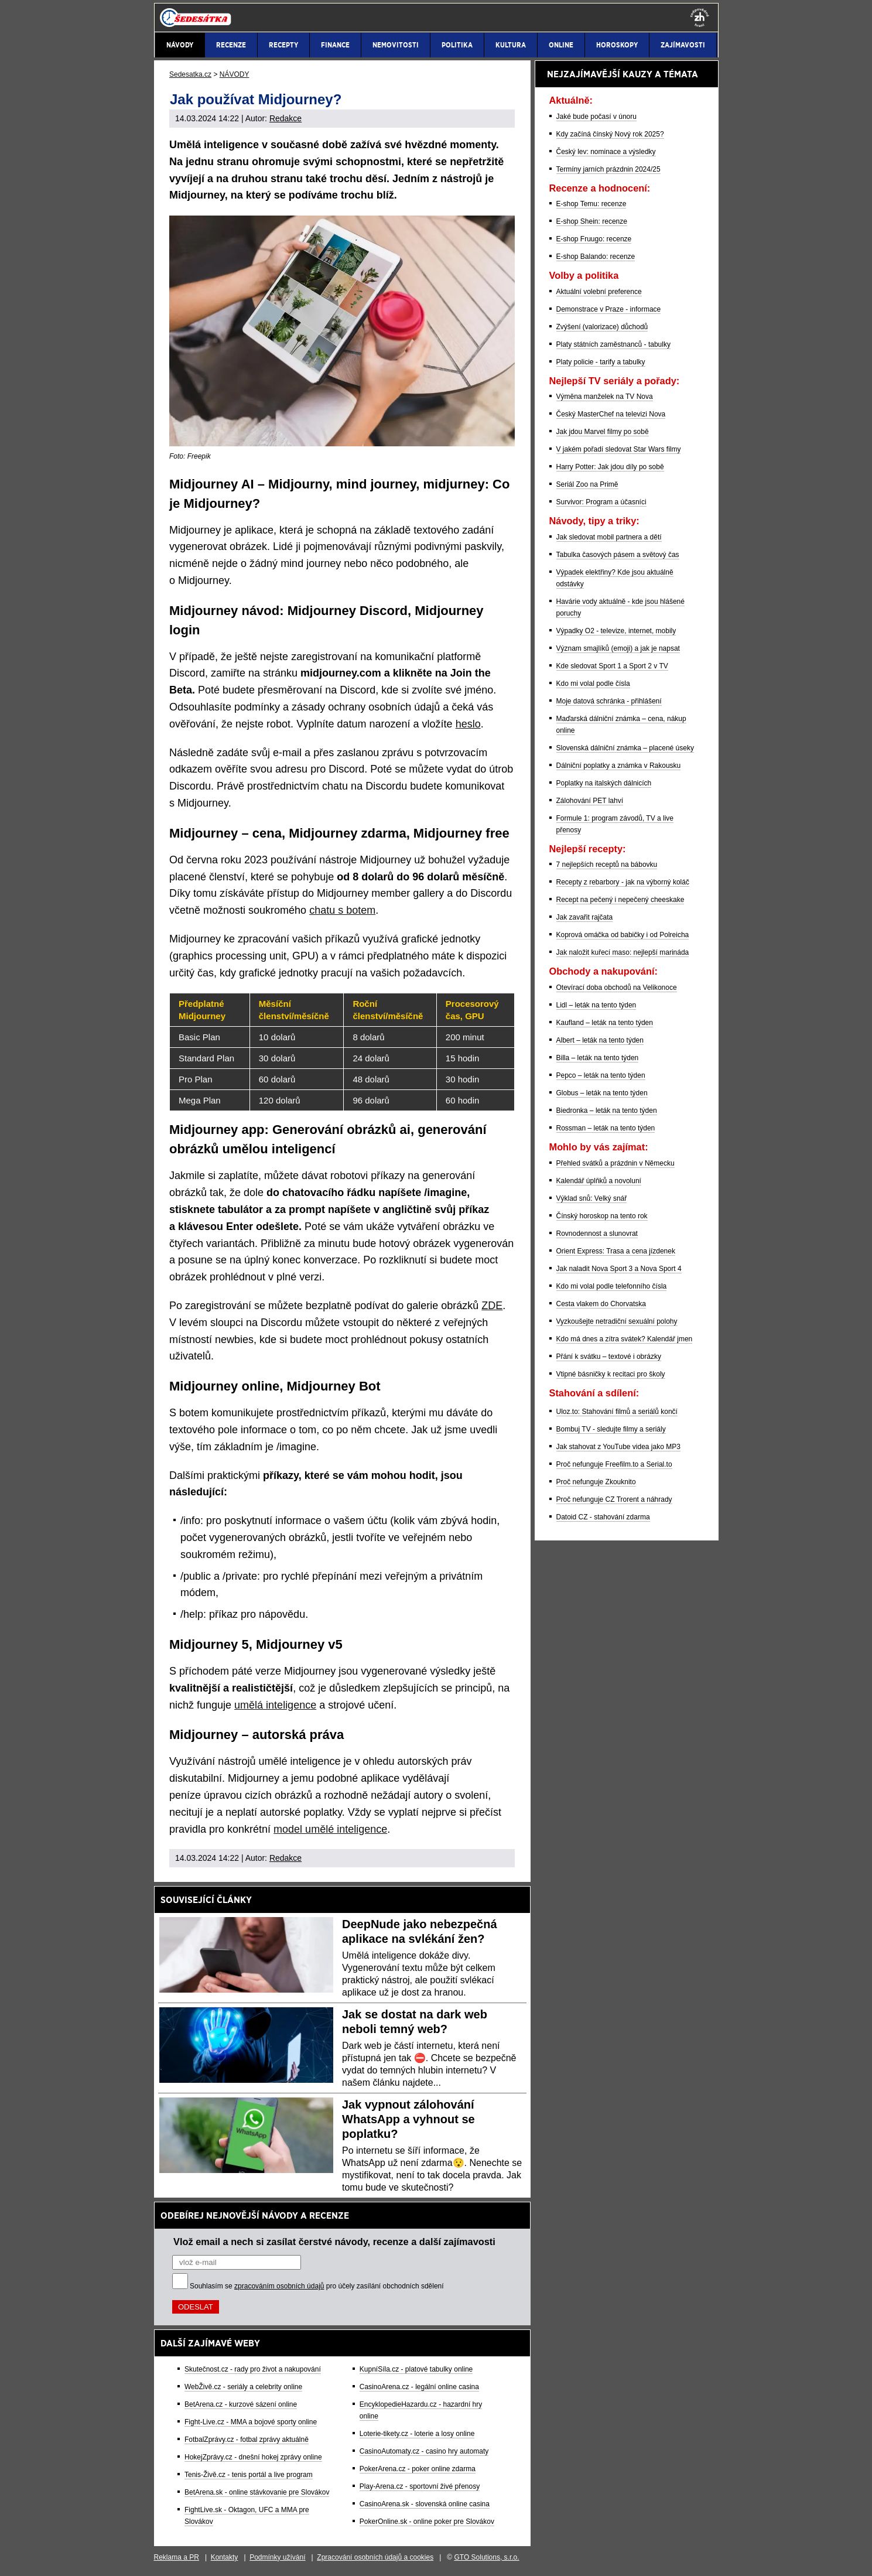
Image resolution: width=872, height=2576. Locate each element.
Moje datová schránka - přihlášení (609, 701)
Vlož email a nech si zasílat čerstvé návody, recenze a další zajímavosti (334, 2241)
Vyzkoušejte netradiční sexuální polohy (617, 1321)
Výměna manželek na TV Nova (604, 396)
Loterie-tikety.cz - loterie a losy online (417, 2434)
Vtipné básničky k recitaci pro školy (610, 1374)
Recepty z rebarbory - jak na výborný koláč (622, 882)
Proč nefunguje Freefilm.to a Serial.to (614, 1464)
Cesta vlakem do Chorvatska (601, 1304)
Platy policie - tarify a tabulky (600, 362)
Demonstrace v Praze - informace (608, 309)
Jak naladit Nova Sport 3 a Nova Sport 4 (619, 1269)
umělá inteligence (275, 1705)
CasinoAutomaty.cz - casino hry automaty (424, 2451)
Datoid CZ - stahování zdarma (603, 1517)
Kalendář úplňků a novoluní (598, 1181)
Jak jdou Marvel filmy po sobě (602, 432)
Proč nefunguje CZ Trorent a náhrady (614, 1499)
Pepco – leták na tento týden (600, 1075)
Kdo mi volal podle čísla (593, 683)
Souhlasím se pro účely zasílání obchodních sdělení (317, 2286)
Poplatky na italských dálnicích (604, 783)
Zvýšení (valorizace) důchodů (602, 327)
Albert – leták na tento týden (600, 1040)
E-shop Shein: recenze (591, 221)
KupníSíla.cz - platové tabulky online (416, 2369)
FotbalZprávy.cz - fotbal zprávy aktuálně (246, 2439)
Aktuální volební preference (599, 292)
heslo (468, 724)
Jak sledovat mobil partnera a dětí (609, 537)
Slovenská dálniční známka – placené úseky (625, 748)
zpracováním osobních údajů (279, 2286)
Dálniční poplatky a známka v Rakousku (618, 765)
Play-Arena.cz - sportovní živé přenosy (420, 2486)
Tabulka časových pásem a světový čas (617, 555)
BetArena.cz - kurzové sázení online (240, 2404)
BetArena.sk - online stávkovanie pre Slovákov (256, 2492)
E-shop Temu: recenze (591, 204)
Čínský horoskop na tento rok (602, 1216)
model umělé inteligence (330, 1829)
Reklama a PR (176, 2557)
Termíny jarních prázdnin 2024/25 (608, 169)
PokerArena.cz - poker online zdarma (418, 2469)
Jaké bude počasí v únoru (596, 116)
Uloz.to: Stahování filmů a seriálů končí (617, 1411)
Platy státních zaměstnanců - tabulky (613, 344)
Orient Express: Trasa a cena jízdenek (615, 1251)
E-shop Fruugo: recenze (594, 239)
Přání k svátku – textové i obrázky (608, 1356)
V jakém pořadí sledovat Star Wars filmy (618, 449)
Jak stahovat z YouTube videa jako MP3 (618, 1447)
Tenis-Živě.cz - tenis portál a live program (248, 2475)
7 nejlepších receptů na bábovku (607, 864)
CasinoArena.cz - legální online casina (419, 2387)
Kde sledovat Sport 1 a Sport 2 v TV (612, 666)
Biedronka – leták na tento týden (606, 1110)
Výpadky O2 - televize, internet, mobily (616, 631)
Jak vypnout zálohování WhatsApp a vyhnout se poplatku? (408, 2119)
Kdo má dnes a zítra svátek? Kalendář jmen (624, 1339)
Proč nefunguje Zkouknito (596, 1482)
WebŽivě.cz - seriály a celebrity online (243, 2387)
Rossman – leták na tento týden (605, 1128)
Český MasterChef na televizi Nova (611, 414)
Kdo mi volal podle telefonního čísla (611, 1286)
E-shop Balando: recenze (595, 256)
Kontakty (224, 2557)
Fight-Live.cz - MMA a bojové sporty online (250, 2422)
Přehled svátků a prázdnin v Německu (615, 1163)
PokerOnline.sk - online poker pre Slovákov (427, 2521)
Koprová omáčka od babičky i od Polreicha (622, 935)
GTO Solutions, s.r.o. (486, 2557)
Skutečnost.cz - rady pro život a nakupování (252, 2369)
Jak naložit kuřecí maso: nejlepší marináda (622, 952)
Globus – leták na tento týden (602, 1093)
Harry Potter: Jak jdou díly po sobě (610, 467)
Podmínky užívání (277, 2557)
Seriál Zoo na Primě (587, 484)
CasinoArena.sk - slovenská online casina (425, 2504)
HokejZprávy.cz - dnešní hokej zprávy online (253, 2457)
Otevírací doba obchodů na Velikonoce (616, 987)
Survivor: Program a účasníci (601, 502)
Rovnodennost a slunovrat (597, 1233)
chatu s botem (342, 910)
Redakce (285, 118)
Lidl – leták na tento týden (596, 1005)
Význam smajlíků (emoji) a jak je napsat (618, 648)
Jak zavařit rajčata (584, 917)
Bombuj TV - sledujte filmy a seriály (611, 1429)
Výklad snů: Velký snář (591, 1198)
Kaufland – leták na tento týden (604, 1023)
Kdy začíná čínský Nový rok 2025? (610, 134)
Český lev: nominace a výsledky (606, 152)
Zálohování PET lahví (590, 801)
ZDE (491, 1305)
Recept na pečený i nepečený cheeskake (620, 900)
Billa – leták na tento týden (597, 1058)
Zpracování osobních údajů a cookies (375, 2557)
